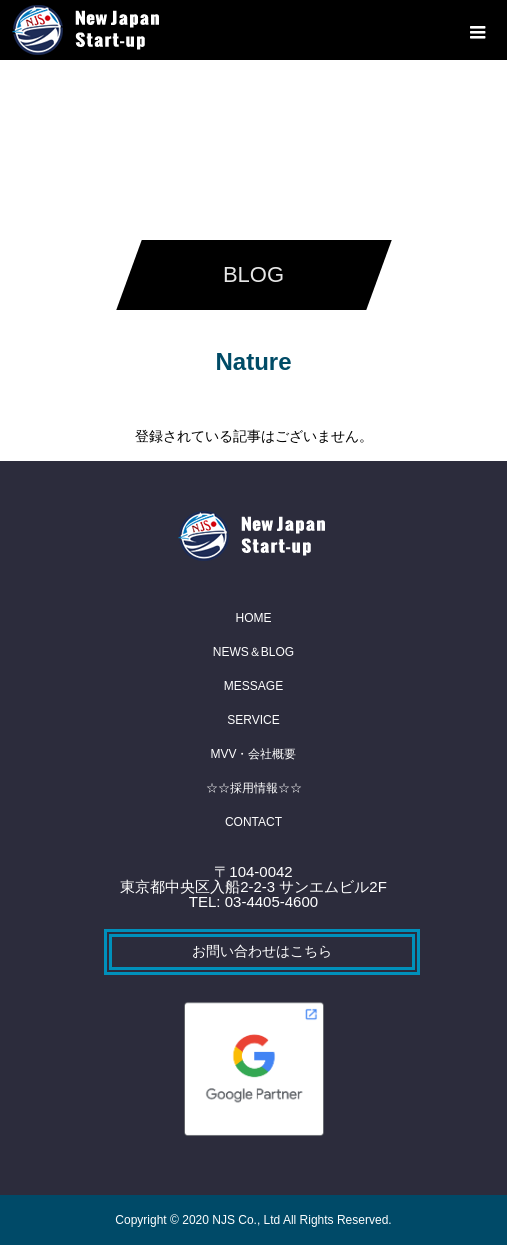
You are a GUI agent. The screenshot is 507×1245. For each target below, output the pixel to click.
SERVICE (253, 720)
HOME (254, 618)
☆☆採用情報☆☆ (254, 788)
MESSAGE (253, 686)
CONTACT (253, 822)
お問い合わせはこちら (262, 951)
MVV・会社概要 (253, 754)
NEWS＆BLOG (253, 652)
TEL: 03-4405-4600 (253, 901)
